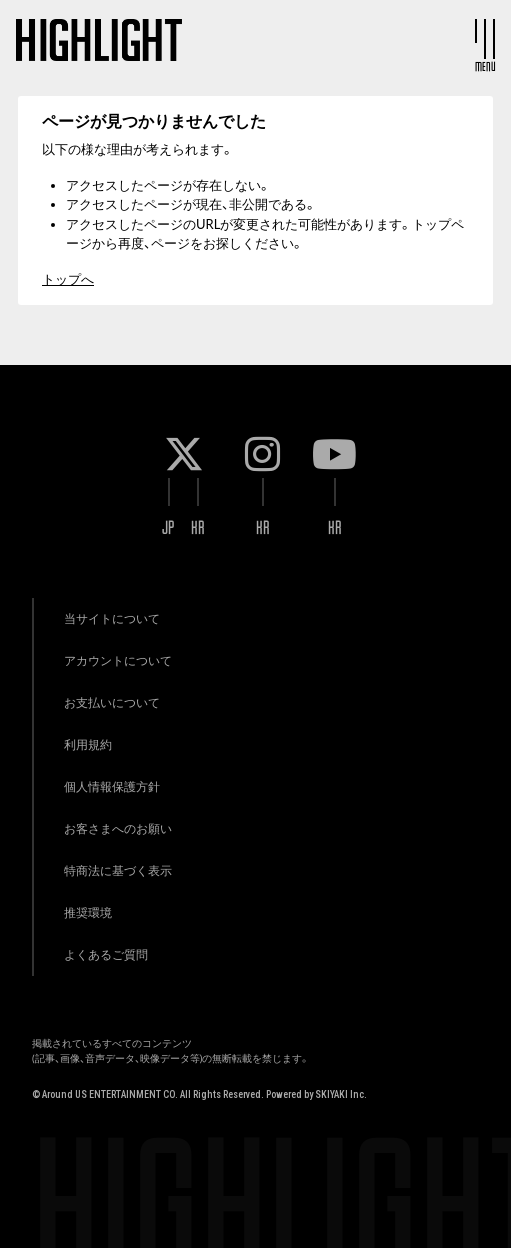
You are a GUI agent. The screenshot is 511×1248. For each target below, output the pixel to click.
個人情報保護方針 (112, 786)
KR (198, 527)
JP (168, 527)
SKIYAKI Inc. (341, 1094)
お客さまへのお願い (118, 828)
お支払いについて (112, 702)
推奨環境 (88, 912)
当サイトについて (112, 618)
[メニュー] (485, 39)
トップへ (68, 279)
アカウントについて (118, 660)
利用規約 (88, 744)
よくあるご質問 (106, 954)
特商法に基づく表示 (118, 870)
